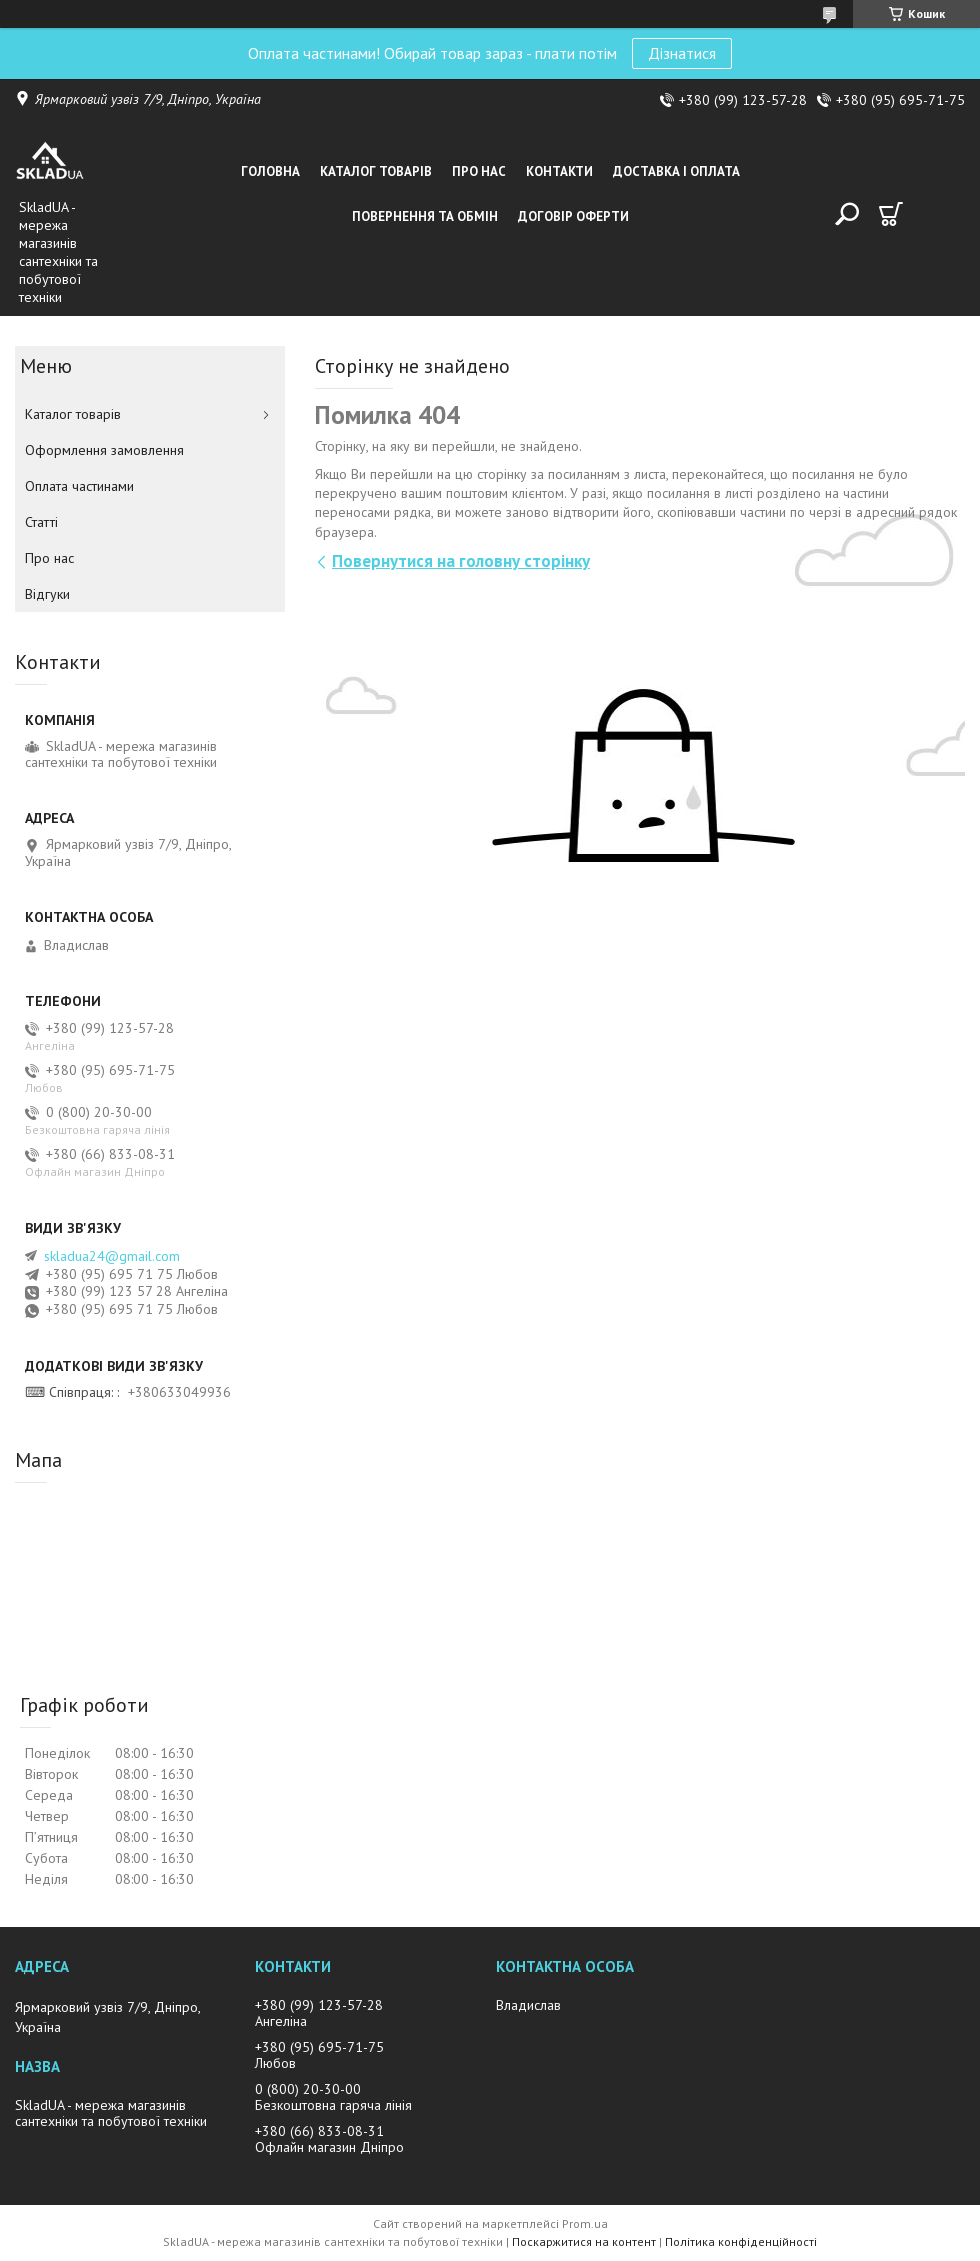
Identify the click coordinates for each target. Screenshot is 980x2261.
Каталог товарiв (376, 171)
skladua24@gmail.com (112, 1256)
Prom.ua (585, 2223)
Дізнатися (682, 53)
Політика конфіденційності (741, 2241)
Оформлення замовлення (104, 450)
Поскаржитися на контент (584, 2241)
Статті (41, 522)
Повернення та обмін (425, 216)
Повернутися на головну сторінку (461, 561)
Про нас (479, 171)
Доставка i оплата (676, 171)
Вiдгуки (47, 594)
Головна (270, 171)
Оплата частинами (79, 486)
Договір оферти (573, 216)
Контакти (559, 171)
